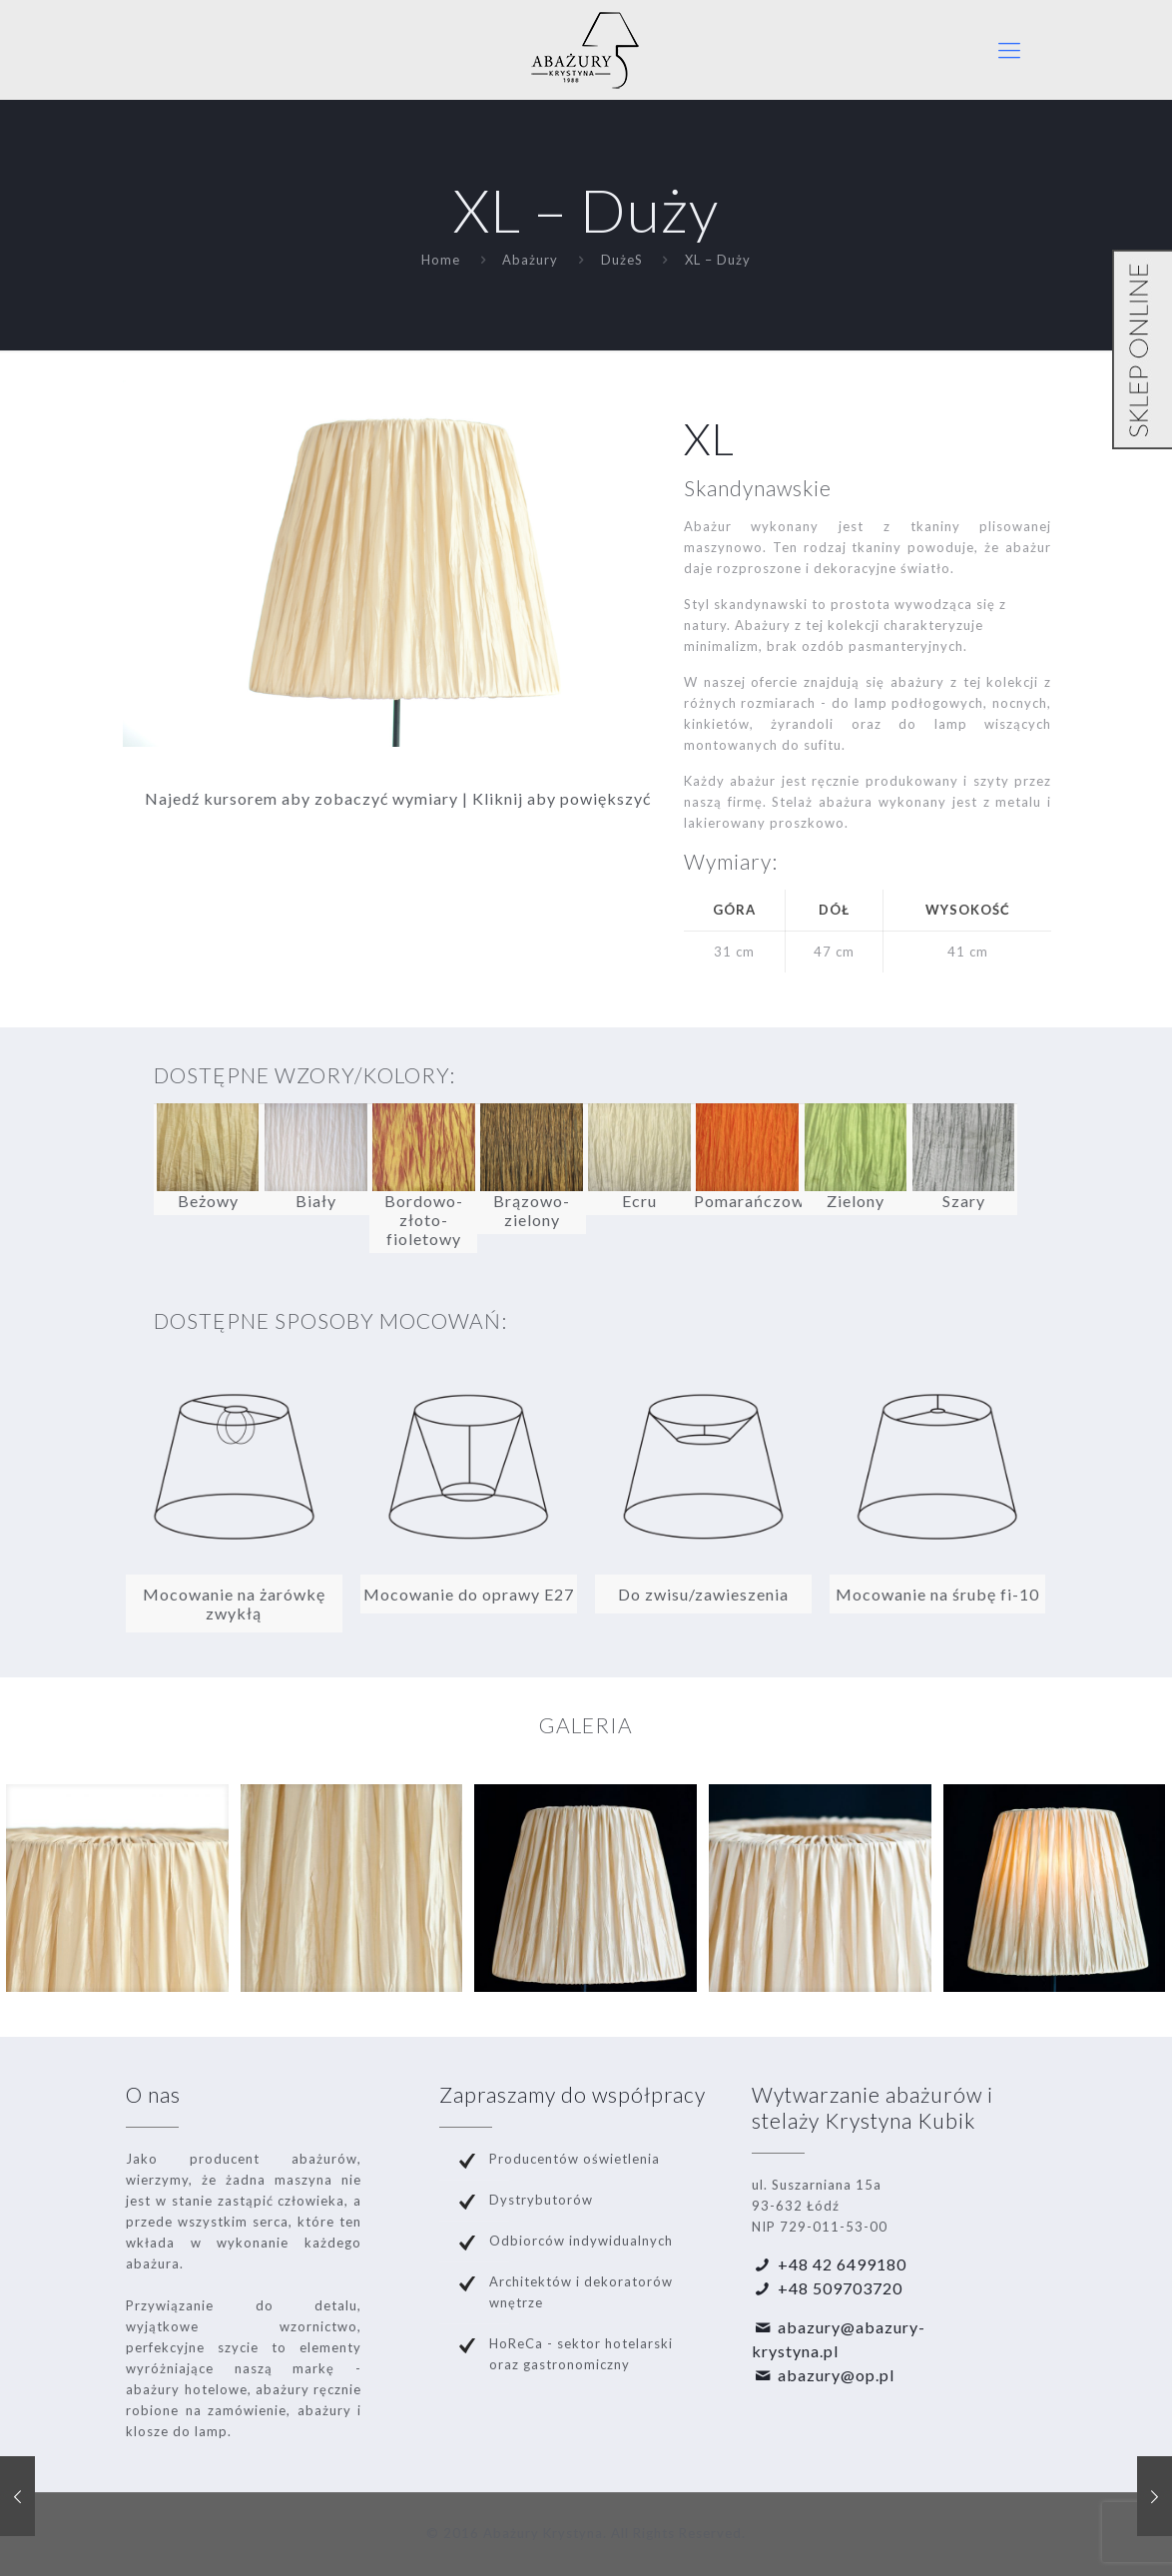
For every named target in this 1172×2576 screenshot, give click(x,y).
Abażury (530, 260)
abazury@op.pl (836, 2374)
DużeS (622, 260)
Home (440, 260)
